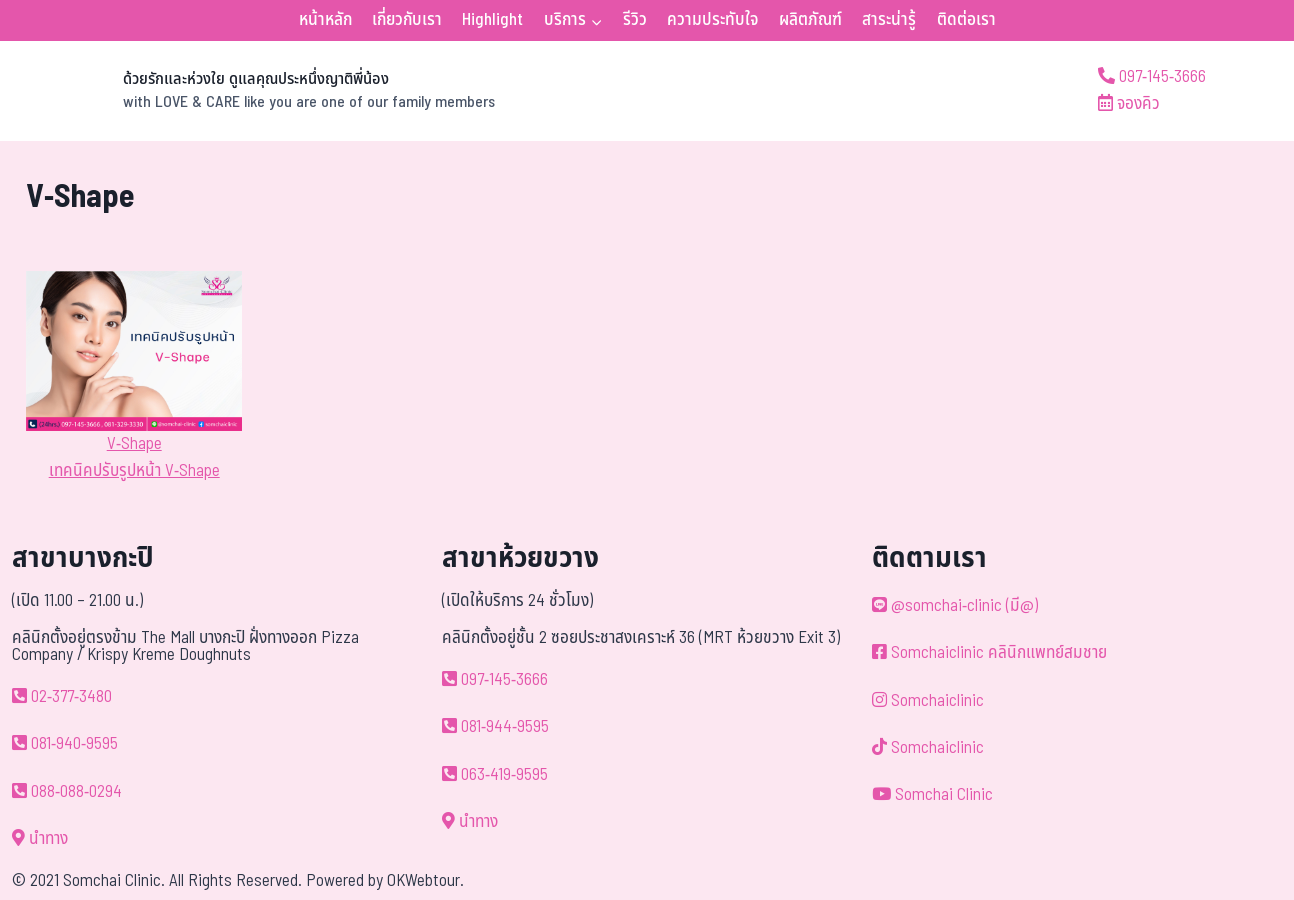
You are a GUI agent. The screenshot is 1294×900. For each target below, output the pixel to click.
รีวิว (635, 20)
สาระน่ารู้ (889, 20)
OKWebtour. (425, 881)
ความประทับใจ (712, 20)
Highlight (492, 20)
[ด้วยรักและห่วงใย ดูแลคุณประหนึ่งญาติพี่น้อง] (260, 91)
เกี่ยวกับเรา (407, 20)
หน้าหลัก (325, 20)
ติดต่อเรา (966, 20)
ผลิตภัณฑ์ (810, 20)
